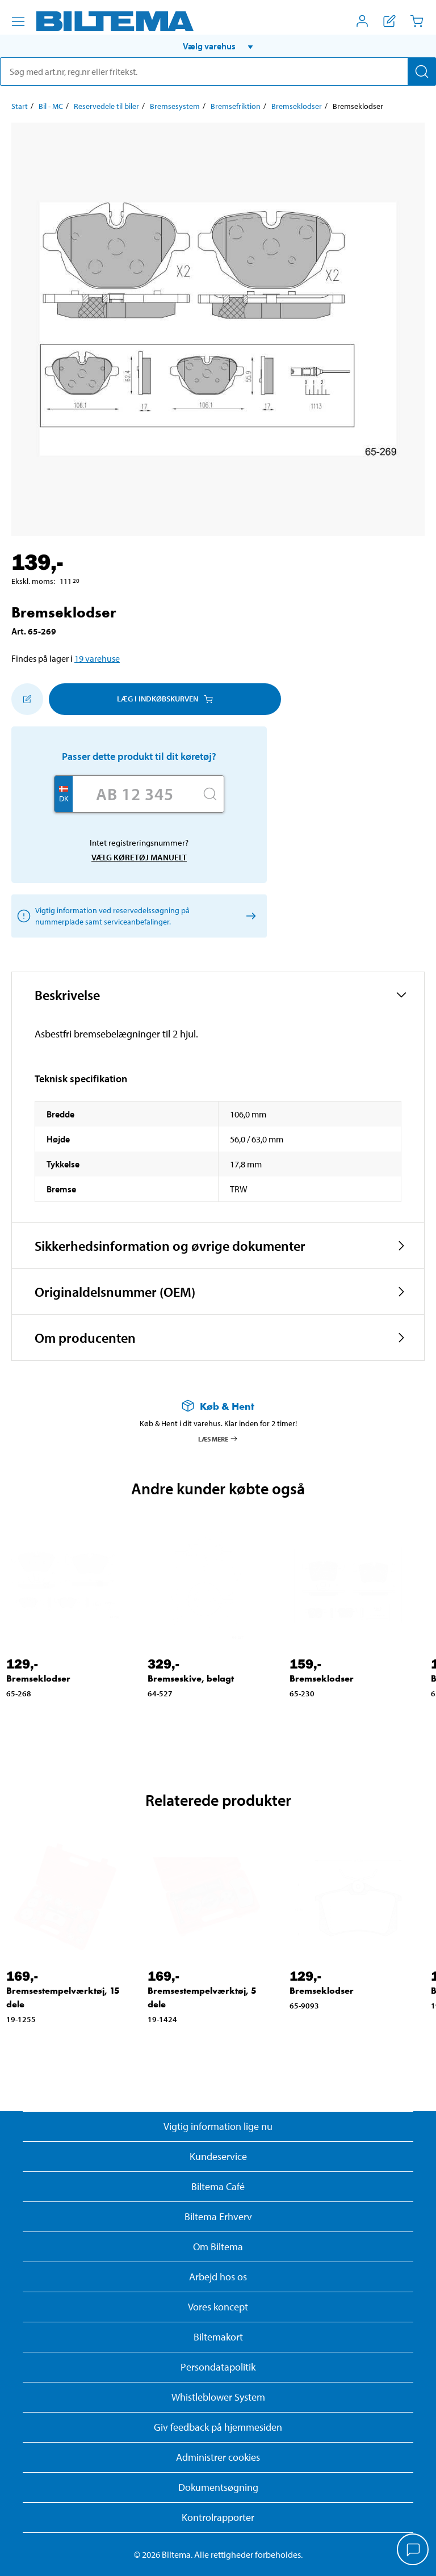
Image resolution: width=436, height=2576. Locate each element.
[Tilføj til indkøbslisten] (27, 699)
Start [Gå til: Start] (19, 106)
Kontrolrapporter (218, 2517)
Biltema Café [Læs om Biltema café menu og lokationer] (218, 2186)
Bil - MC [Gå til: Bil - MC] (51, 106)
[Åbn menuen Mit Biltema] (362, 21)
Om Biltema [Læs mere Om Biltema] (218, 2246)
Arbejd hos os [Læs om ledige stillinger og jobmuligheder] (218, 2276)
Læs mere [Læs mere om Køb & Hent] (218, 1438)
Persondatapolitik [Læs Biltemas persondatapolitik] (218, 2366)
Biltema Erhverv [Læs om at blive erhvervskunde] (218, 2216)
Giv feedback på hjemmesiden (218, 2427)
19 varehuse (97, 658)
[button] (218, 46)
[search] (218, 71)
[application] (413, 2550)
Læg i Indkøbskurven (165, 699)
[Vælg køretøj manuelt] (249, 915)
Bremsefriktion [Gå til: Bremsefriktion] (236, 106)
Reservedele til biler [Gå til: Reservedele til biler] (106, 106)
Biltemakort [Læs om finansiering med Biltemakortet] (218, 2336)
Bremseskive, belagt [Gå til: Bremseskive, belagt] (191, 1678)
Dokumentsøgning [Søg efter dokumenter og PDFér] (218, 2487)
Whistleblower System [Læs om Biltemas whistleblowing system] (218, 2396)
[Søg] (422, 71)
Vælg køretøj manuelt (139, 857)
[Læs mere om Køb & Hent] (218, 1406)
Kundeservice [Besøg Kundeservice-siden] (218, 2156)
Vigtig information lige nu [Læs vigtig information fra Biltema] (218, 2126)
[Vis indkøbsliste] (389, 21)
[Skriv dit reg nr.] (134, 794)
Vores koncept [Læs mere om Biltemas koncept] (218, 2306)
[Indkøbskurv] (416, 21)
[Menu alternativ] (18, 21)
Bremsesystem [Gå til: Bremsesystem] (175, 106)
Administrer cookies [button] (218, 2457)
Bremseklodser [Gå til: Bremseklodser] (296, 106)
